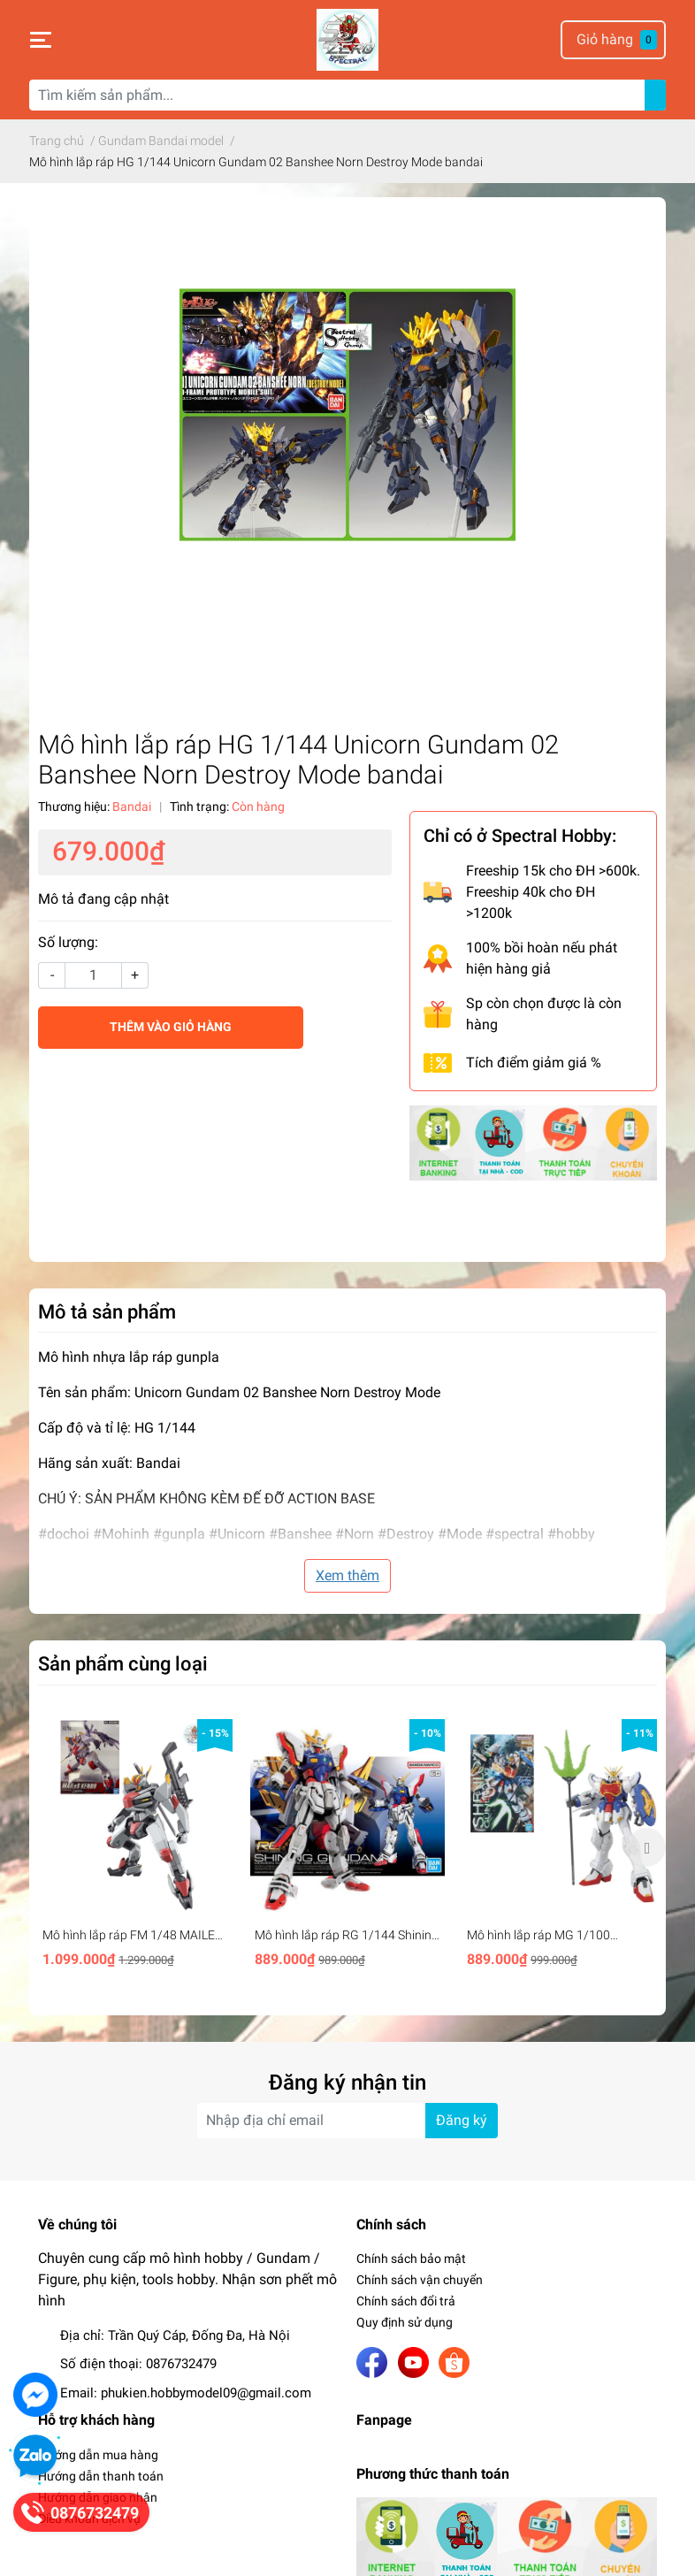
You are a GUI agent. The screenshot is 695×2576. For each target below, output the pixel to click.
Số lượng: (68, 942)
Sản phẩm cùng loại (123, 1663)
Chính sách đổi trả (405, 2301)
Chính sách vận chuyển (419, 2280)
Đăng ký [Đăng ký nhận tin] (461, 2120)
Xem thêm (347, 1575)
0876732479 (181, 2364)
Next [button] (646, 1847)
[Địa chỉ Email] (347, 2120)
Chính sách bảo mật (411, 2258)
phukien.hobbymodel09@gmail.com (206, 2393)
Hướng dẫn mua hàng (98, 2455)
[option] (135, 1847)
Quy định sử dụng (404, 2322)
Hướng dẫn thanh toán (101, 2476)
